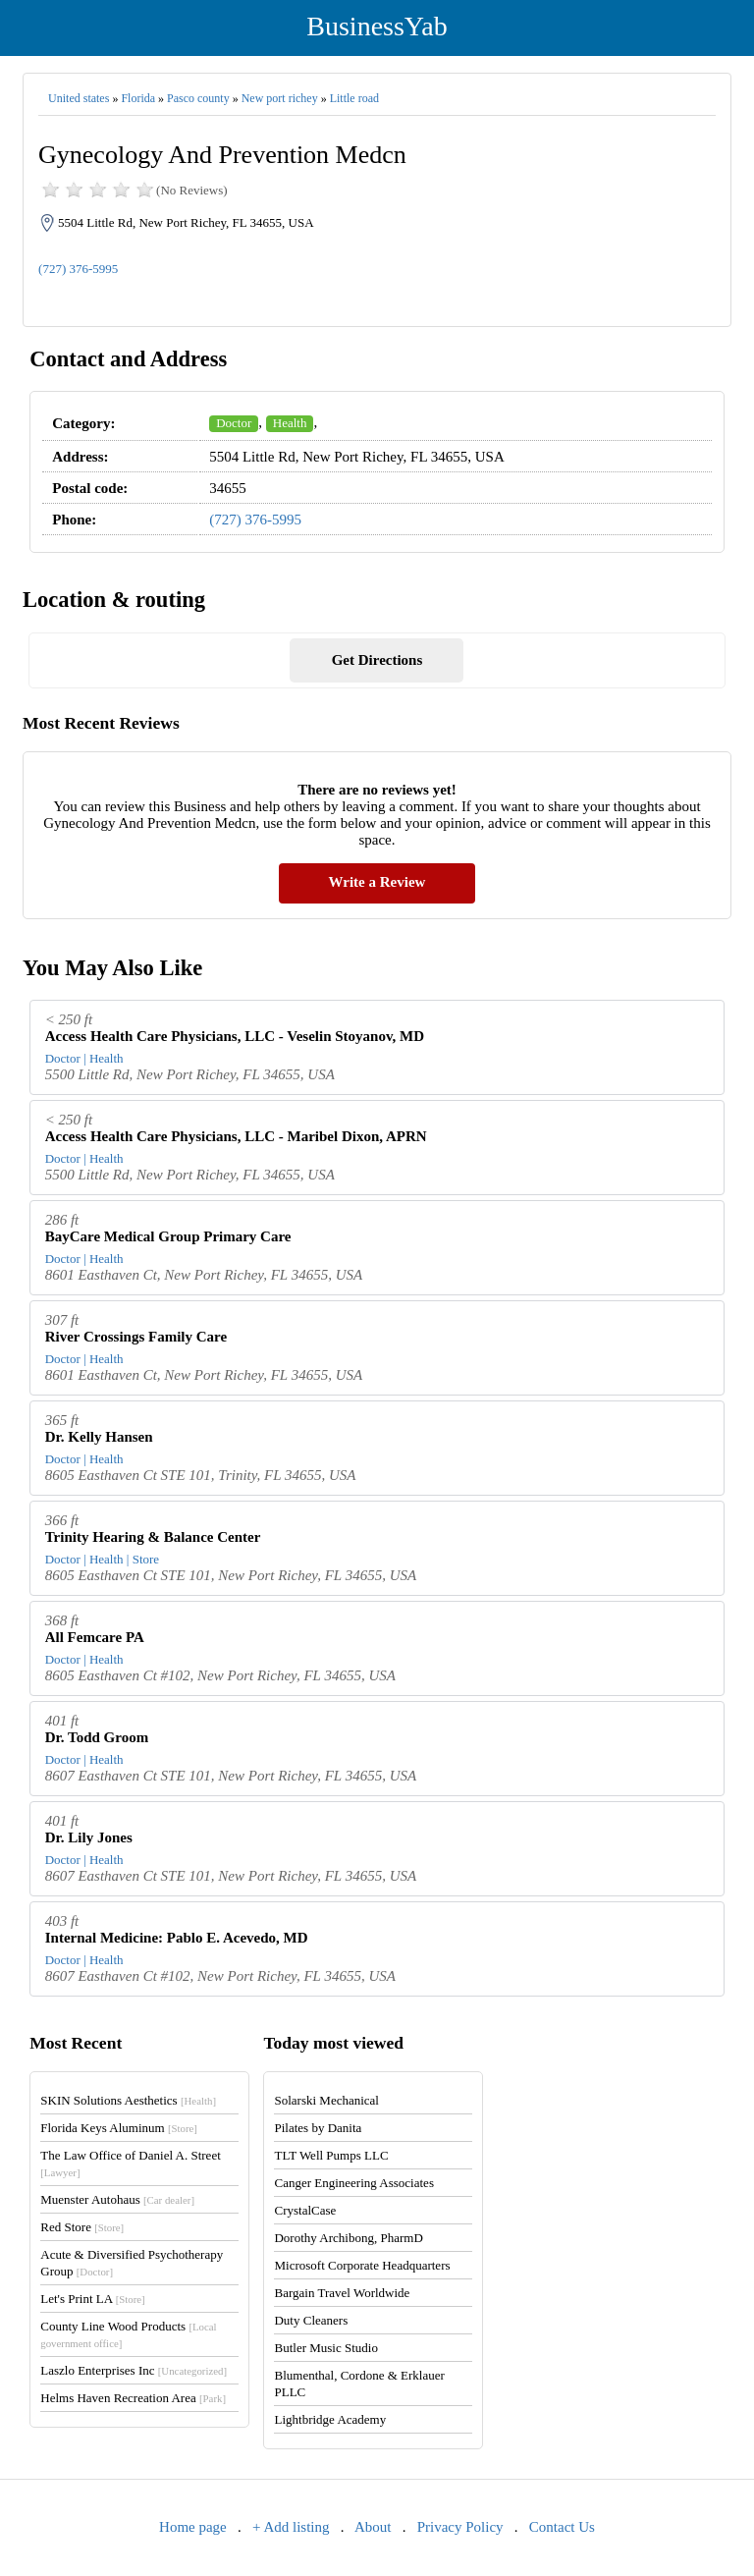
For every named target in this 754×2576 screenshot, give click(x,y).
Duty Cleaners (311, 2320)
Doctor (233, 422)
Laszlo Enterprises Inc (133, 2370)
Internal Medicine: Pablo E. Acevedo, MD (176, 1938)
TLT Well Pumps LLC (331, 2155)
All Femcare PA (94, 1637)
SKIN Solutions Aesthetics (128, 2100)
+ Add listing (290, 2527)
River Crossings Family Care (136, 1336)
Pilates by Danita (317, 2127)
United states (78, 98)
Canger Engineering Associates (353, 2182)
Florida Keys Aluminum (118, 2127)
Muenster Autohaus (117, 2199)
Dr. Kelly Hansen (99, 1437)
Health (290, 422)
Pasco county (198, 98)
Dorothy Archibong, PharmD (348, 2237)
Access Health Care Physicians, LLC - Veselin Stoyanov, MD (234, 1036)
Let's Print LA (92, 2298)
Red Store (82, 2227)
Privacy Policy (460, 2527)
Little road (354, 98)
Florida (138, 98)
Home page (193, 2527)
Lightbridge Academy (330, 2419)
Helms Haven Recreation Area (133, 2397)
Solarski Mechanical (326, 2100)
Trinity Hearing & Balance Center (153, 1537)
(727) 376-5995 (78, 268)
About (373, 2527)
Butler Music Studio (325, 2347)
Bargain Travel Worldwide (341, 2292)
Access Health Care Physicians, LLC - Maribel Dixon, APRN (236, 1136)
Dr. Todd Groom (96, 1737)
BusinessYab (376, 26)
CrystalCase (305, 2210)
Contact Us (562, 2527)
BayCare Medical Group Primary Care (168, 1236)
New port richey (280, 98)
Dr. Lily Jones (89, 1837)
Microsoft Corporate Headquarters (362, 2265)
